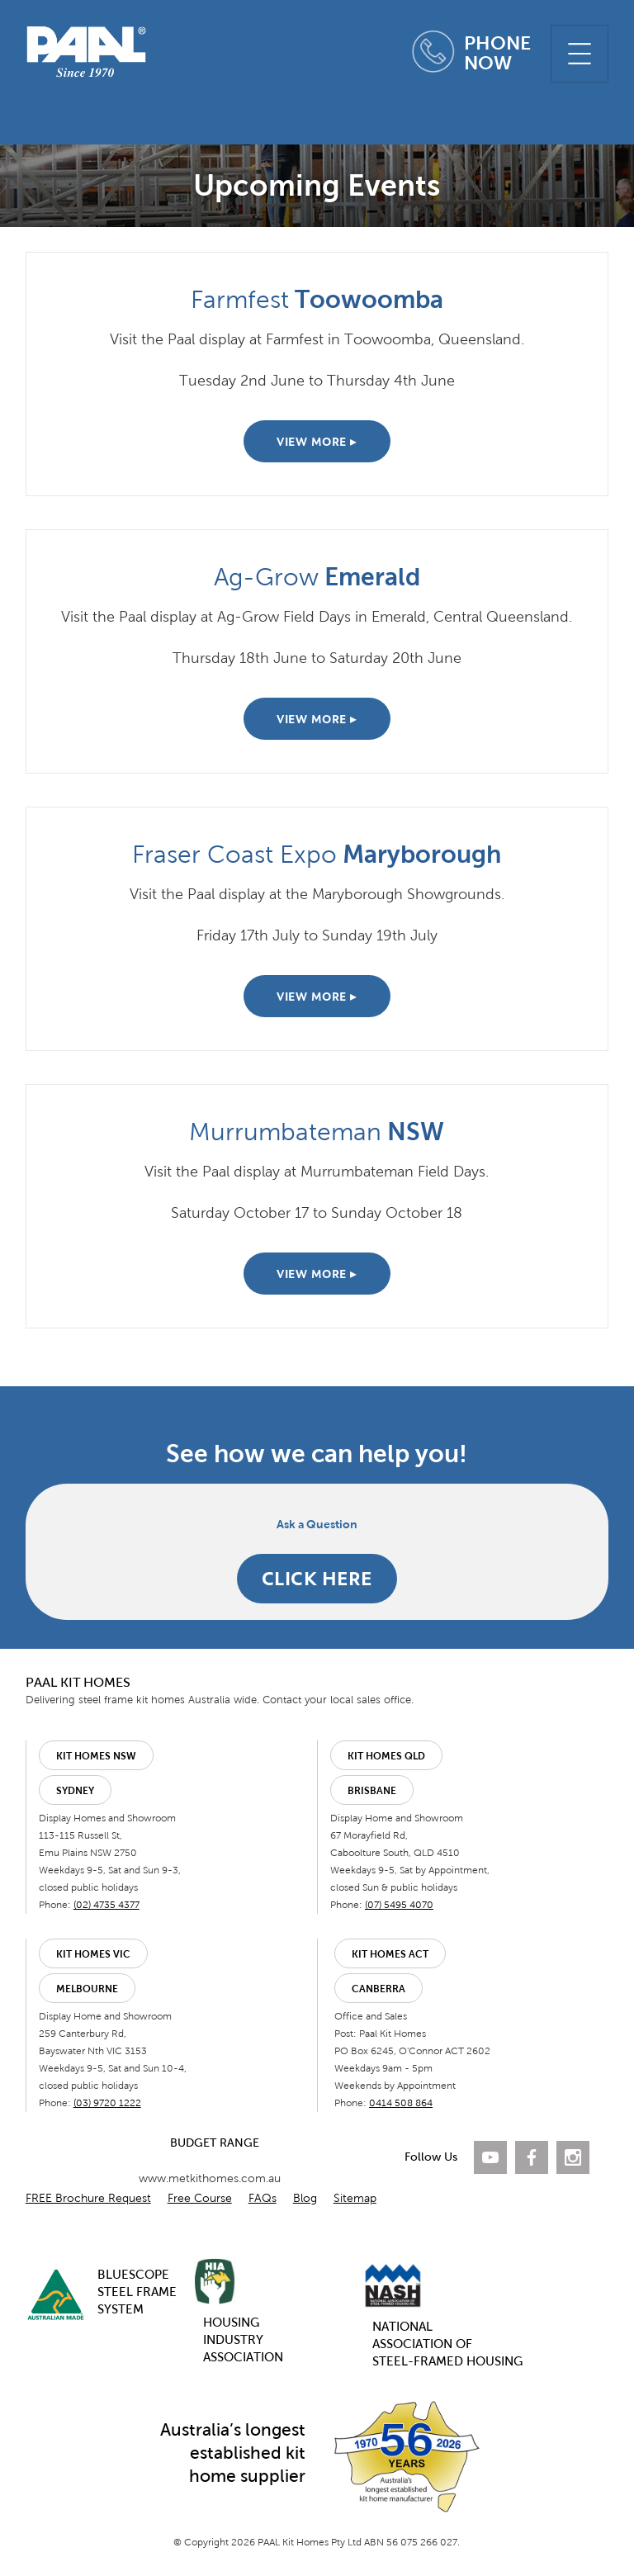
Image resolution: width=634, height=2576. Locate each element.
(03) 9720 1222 (107, 2103)
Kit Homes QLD (386, 1756)
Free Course (200, 2198)
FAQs (262, 2198)
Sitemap (355, 2198)
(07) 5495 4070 (399, 1905)
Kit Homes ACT (390, 1954)
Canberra (378, 1989)
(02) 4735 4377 (106, 1905)
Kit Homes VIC (93, 1954)
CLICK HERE (317, 1578)
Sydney (75, 1791)
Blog (305, 2198)
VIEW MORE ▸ (317, 441)
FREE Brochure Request (88, 2198)
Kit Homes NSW (96, 1756)
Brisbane (372, 1791)
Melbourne (87, 1989)
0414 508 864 (401, 2103)
